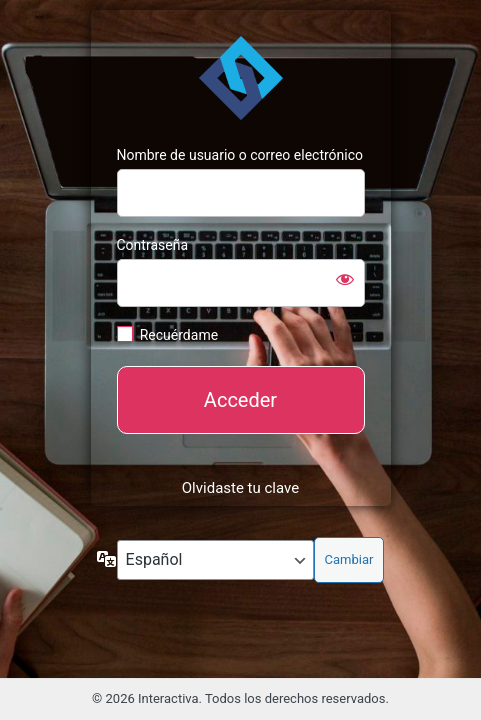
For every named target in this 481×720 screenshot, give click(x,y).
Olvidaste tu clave (240, 488)
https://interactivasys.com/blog (241, 78)
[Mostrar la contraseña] (345, 279)
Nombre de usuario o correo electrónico (240, 155)
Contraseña (153, 245)
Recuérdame (179, 335)
